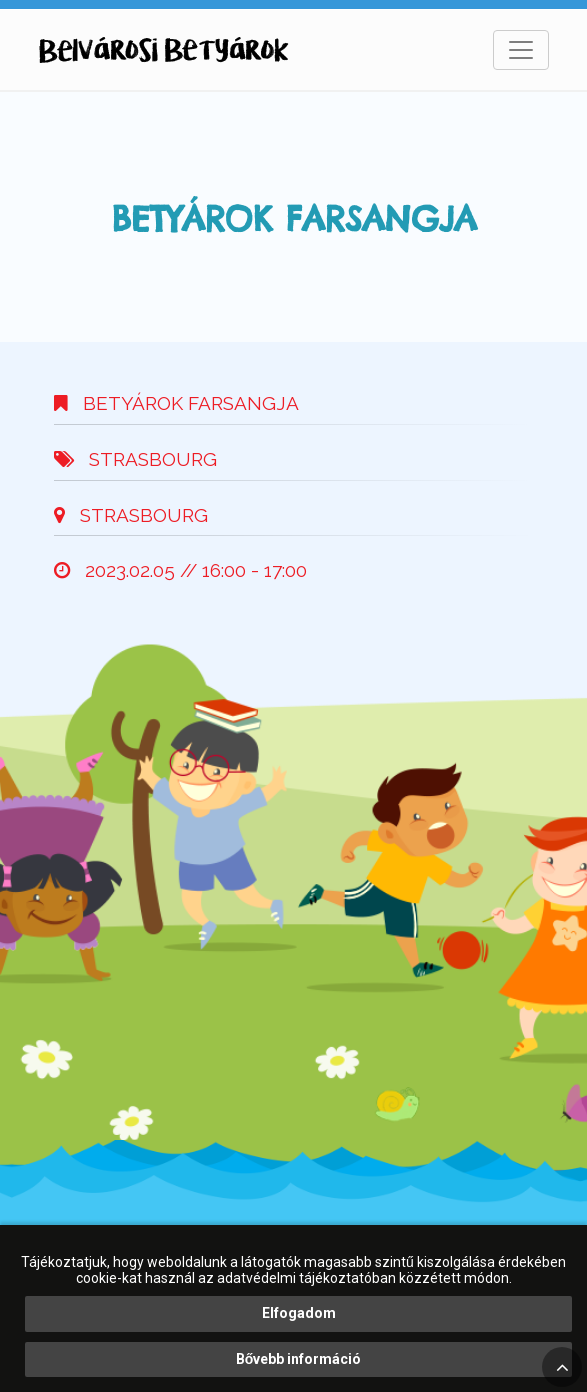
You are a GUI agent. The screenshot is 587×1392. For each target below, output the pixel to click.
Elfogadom (299, 1313)
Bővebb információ (299, 1359)
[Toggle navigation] (521, 50)
